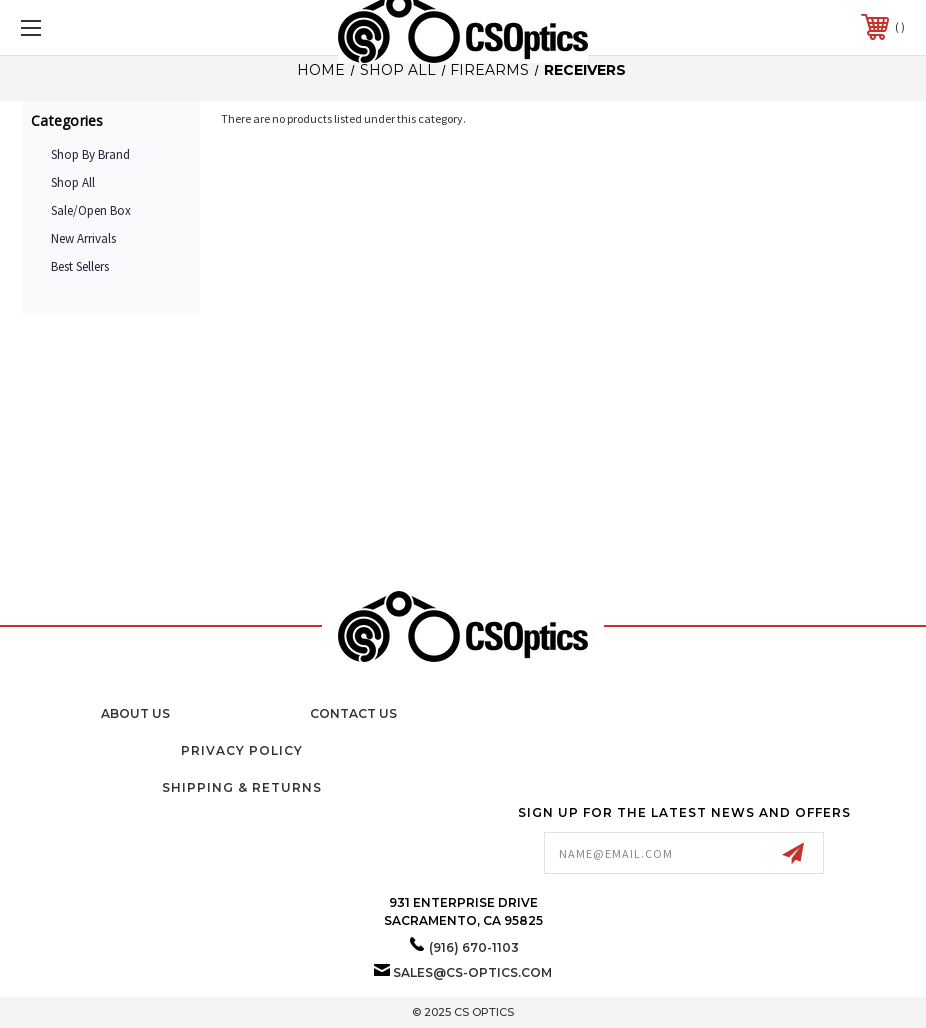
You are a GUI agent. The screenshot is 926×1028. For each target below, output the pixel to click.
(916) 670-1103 (474, 947)
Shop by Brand (90, 154)
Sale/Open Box (91, 210)
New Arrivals (83, 238)
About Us (135, 713)
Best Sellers (80, 266)
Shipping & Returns (242, 787)
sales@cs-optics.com (472, 972)
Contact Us (353, 713)
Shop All (73, 182)
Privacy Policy (242, 750)
